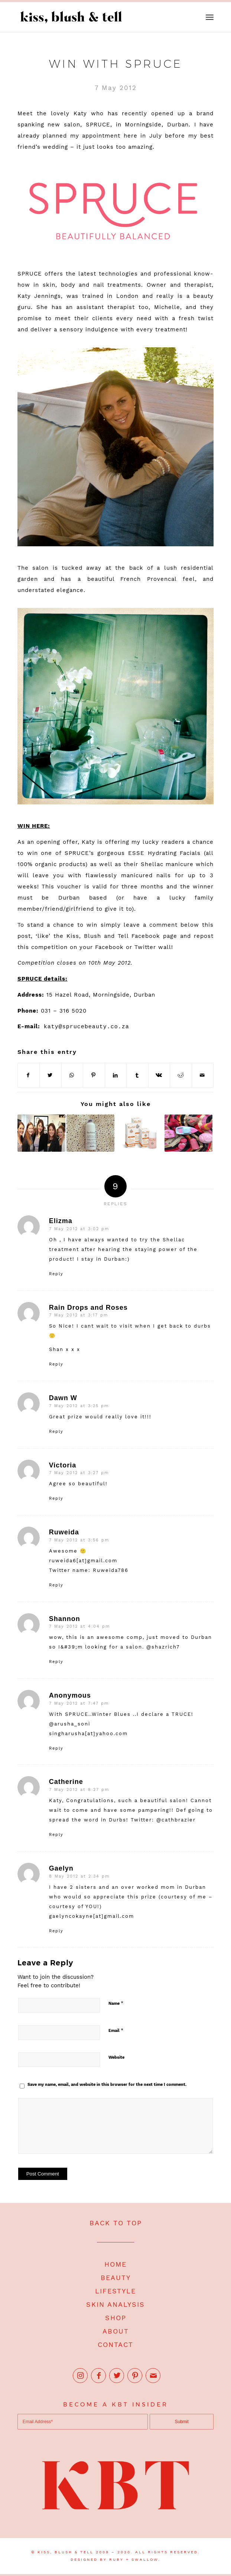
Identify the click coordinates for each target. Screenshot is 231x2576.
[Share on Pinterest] (94, 1075)
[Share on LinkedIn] (116, 1075)
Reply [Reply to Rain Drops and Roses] (56, 1364)
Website (116, 2057)
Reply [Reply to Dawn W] (56, 1431)
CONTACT (115, 2344)
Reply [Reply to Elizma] (56, 1273)
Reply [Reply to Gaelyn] (56, 1931)
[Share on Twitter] (50, 1075)
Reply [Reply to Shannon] (56, 1661)
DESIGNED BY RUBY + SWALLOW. (115, 2559)
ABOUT (116, 2331)
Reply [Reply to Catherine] (56, 1834)
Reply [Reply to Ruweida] (56, 1585)
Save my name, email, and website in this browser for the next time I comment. (106, 2084)
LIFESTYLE (115, 2291)
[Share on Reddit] (181, 1075)
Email (115, 2030)
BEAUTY (116, 2277)
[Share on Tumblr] (137, 1075)
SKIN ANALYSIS (115, 2304)
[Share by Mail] (203, 1075)
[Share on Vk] (159, 1075)
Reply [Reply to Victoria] (56, 1498)
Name (115, 2003)
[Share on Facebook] (29, 1075)
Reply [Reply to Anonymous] (56, 1748)
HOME (115, 2264)
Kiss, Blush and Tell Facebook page (121, 936)
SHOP (115, 2318)
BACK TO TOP (116, 2223)
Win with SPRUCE (115, 64)
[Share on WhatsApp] (72, 1075)
